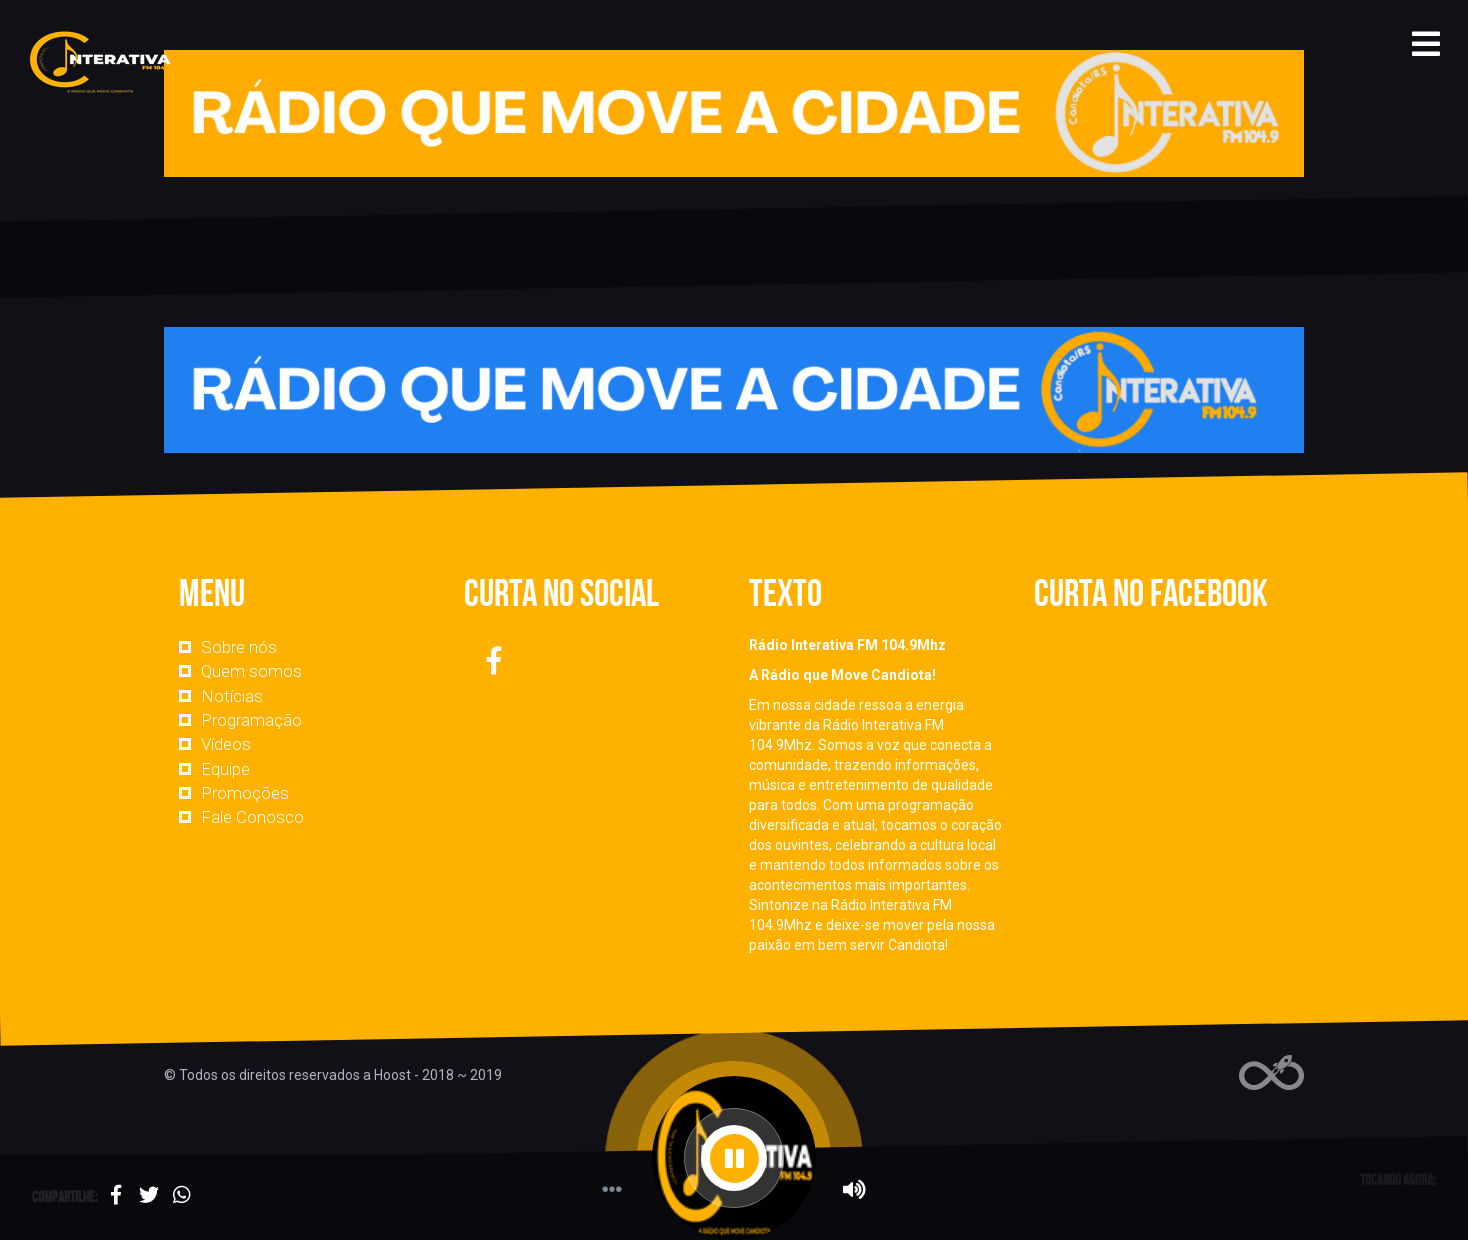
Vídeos (226, 744)
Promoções (245, 793)
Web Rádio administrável (1271, 1072)
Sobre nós (239, 647)
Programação (251, 720)
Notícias (232, 696)
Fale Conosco (252, 817)
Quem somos (251, 671)
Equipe (225, 769)
